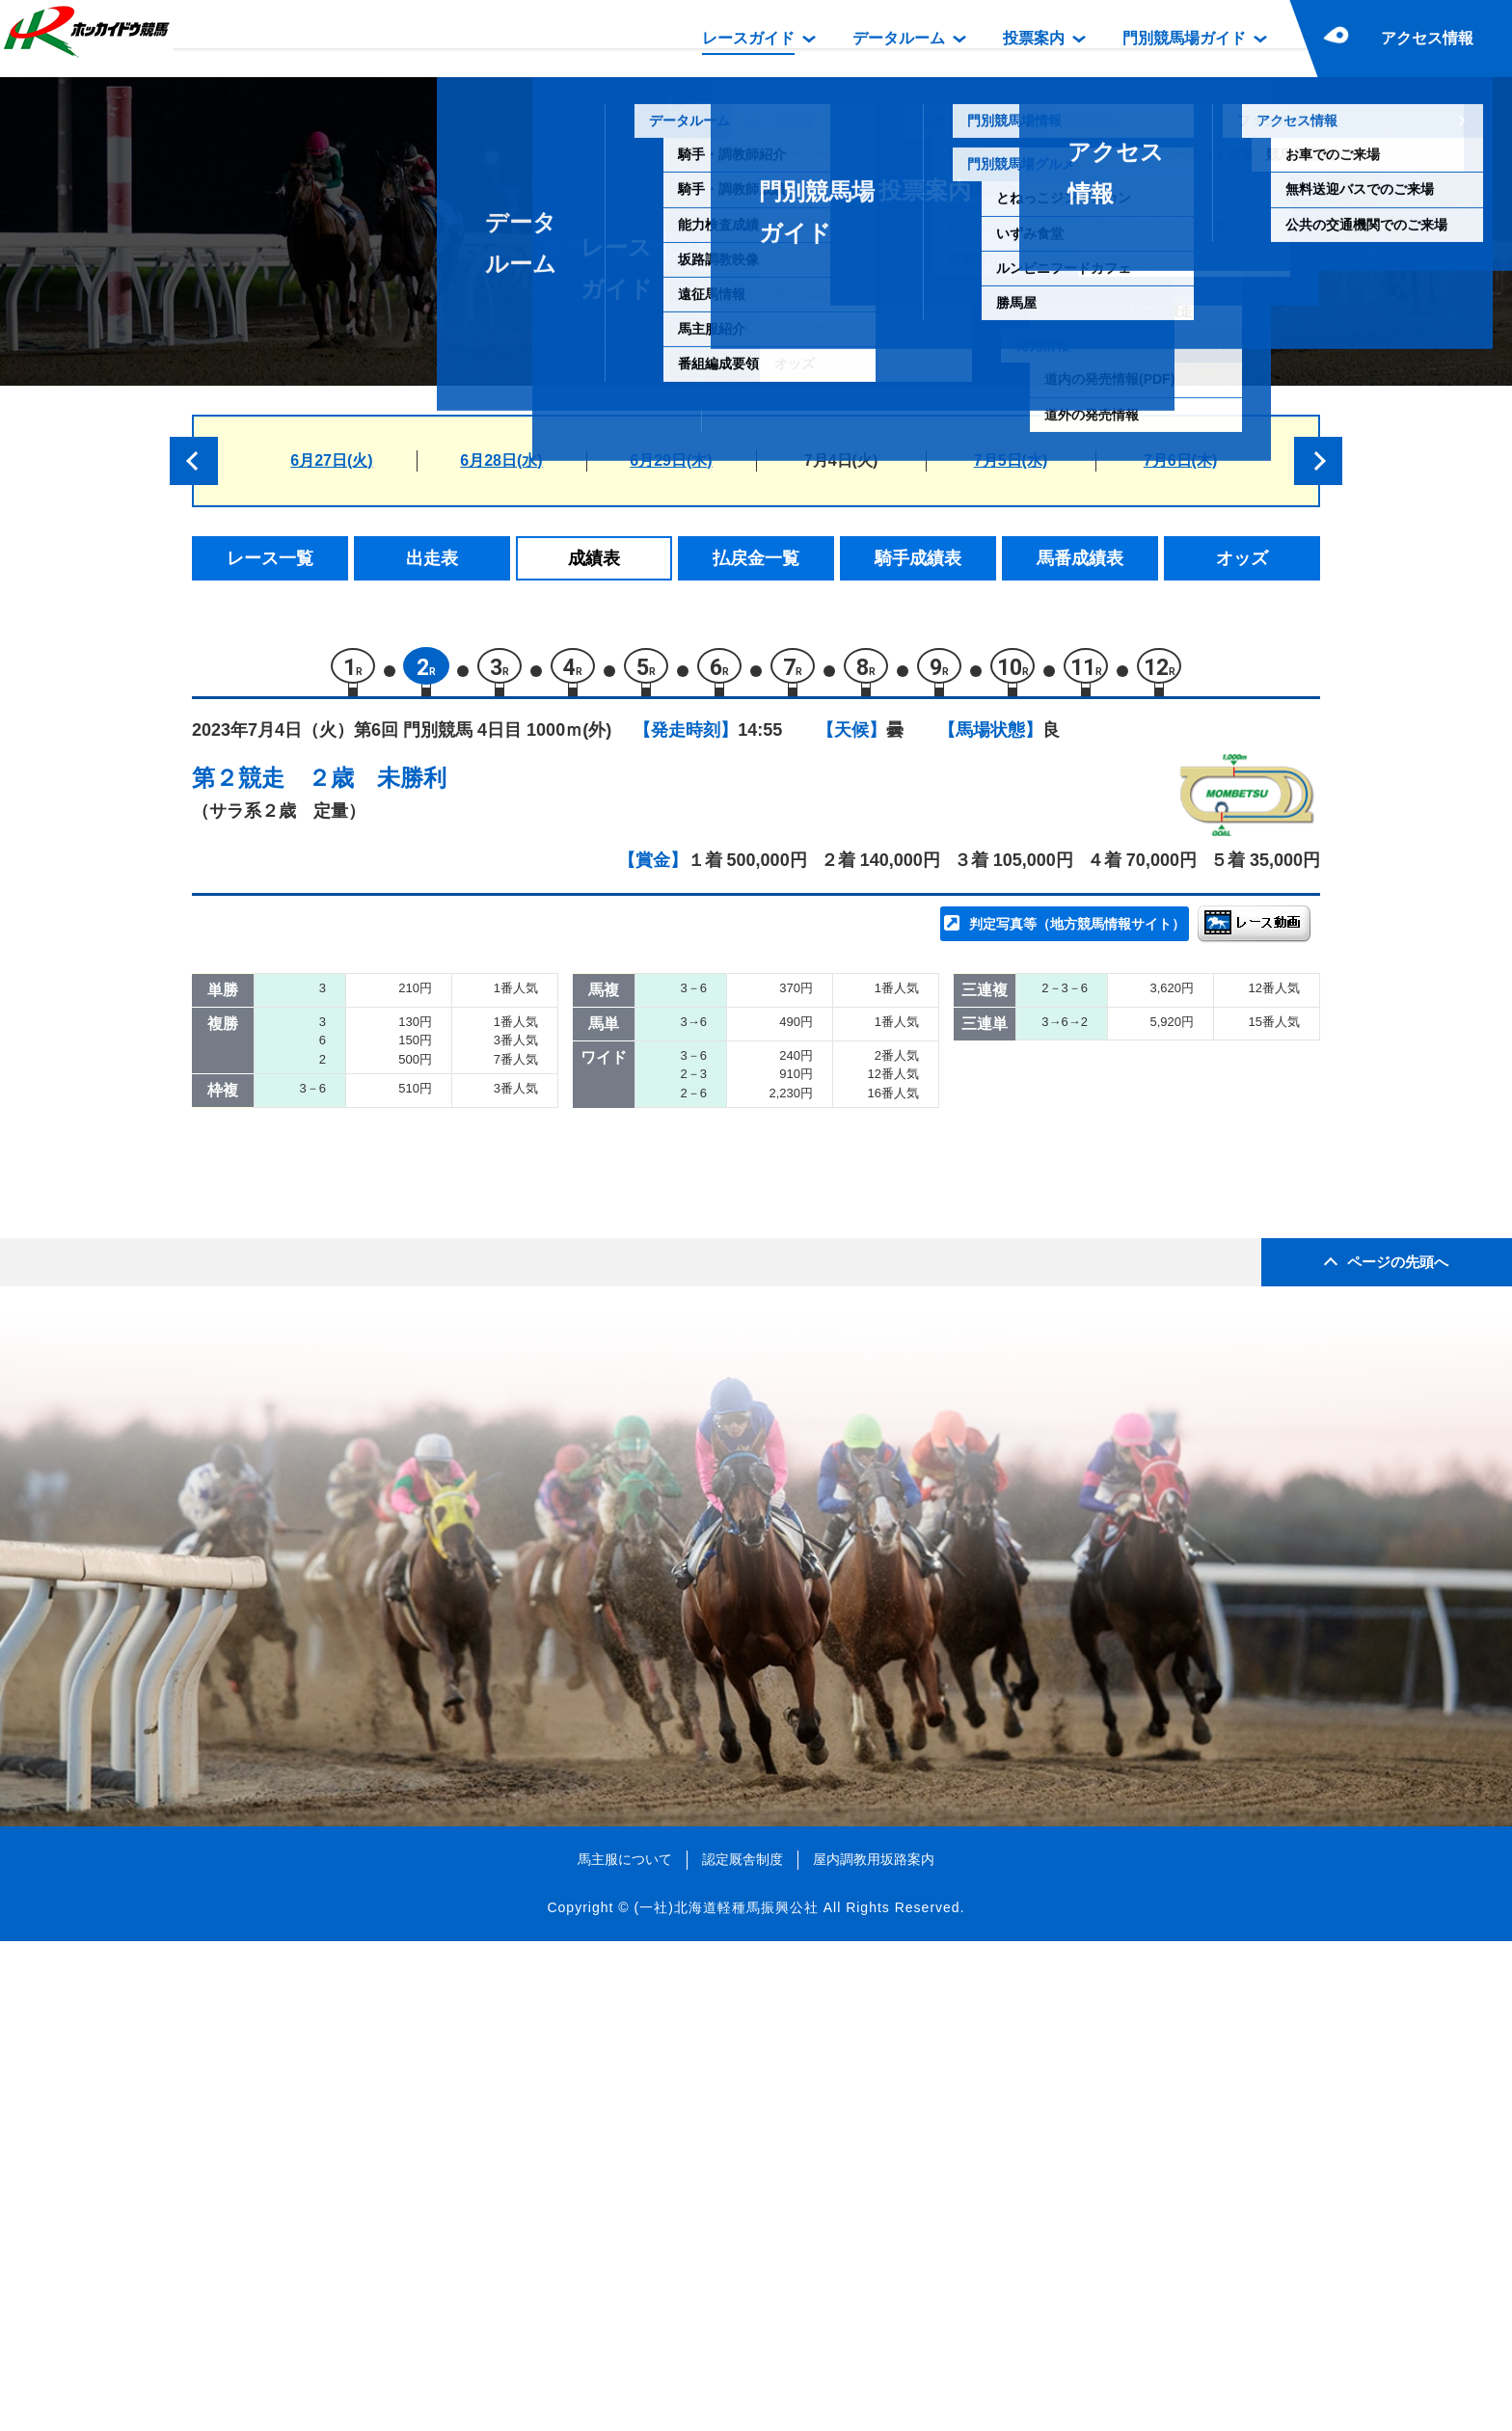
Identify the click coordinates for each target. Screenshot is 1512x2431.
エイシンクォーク (415, 1427)
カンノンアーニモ (415, 1057)
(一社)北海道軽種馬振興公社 (726, 2396)
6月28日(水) (501, 460)
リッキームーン (407, 1345)
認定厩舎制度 (742, 2348)
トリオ (374, 1099)
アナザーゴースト (415, 1221)
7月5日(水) (1010, 460)
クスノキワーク (407, 1181)
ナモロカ (383, 1263)
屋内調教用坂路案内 (873, 2348)
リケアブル (391, 1303)
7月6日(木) (1180, 460)
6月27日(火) (331, 460)
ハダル (374, 1139)
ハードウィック (407, 1385)
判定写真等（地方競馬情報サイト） (1077, 931)
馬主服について (625, 2348)
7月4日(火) (841, 460)
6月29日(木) (671, 460)
